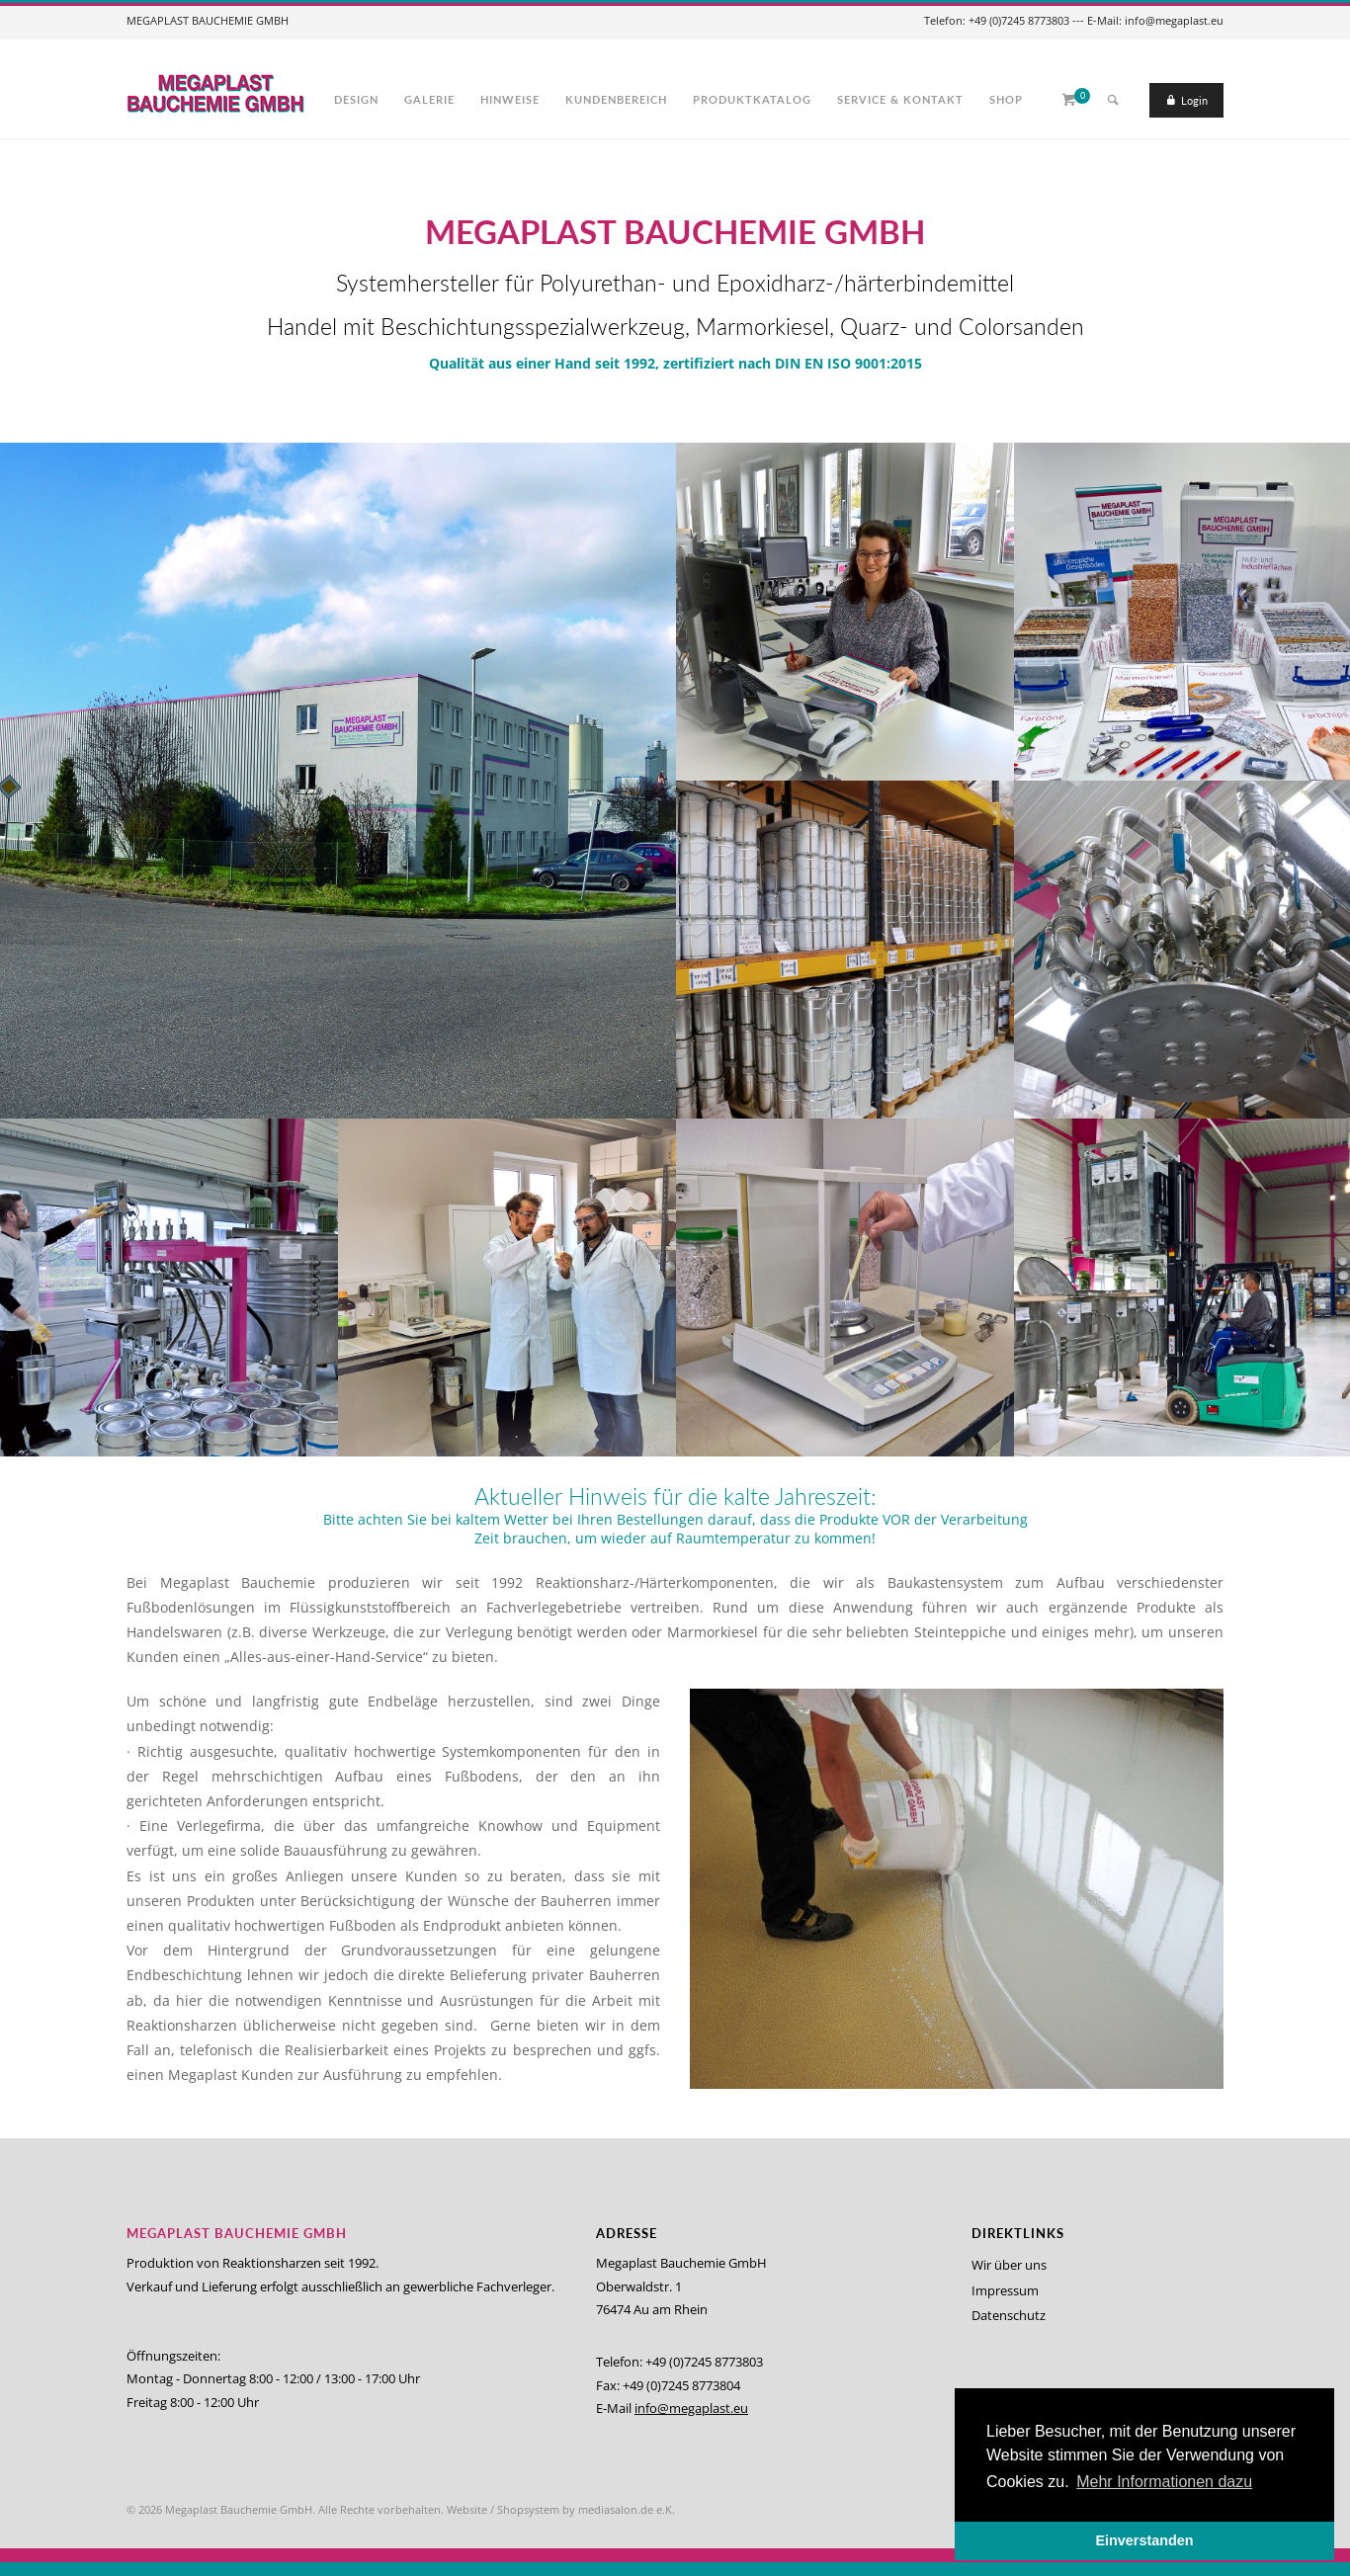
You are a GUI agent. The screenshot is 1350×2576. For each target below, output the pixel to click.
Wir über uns (1009, 2265)
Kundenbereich (616, 99)
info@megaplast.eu (691, 2408)
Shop (1006, 99)
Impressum (1005, 2290)
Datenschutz (1008, 2315)
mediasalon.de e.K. (626, 2509)
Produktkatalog (752, 99)
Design (356, 99)
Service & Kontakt (900, 99)
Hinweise (510, 99)
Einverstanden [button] (1144, 2540)
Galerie (429, 99)
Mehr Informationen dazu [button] (1164, 2481)
